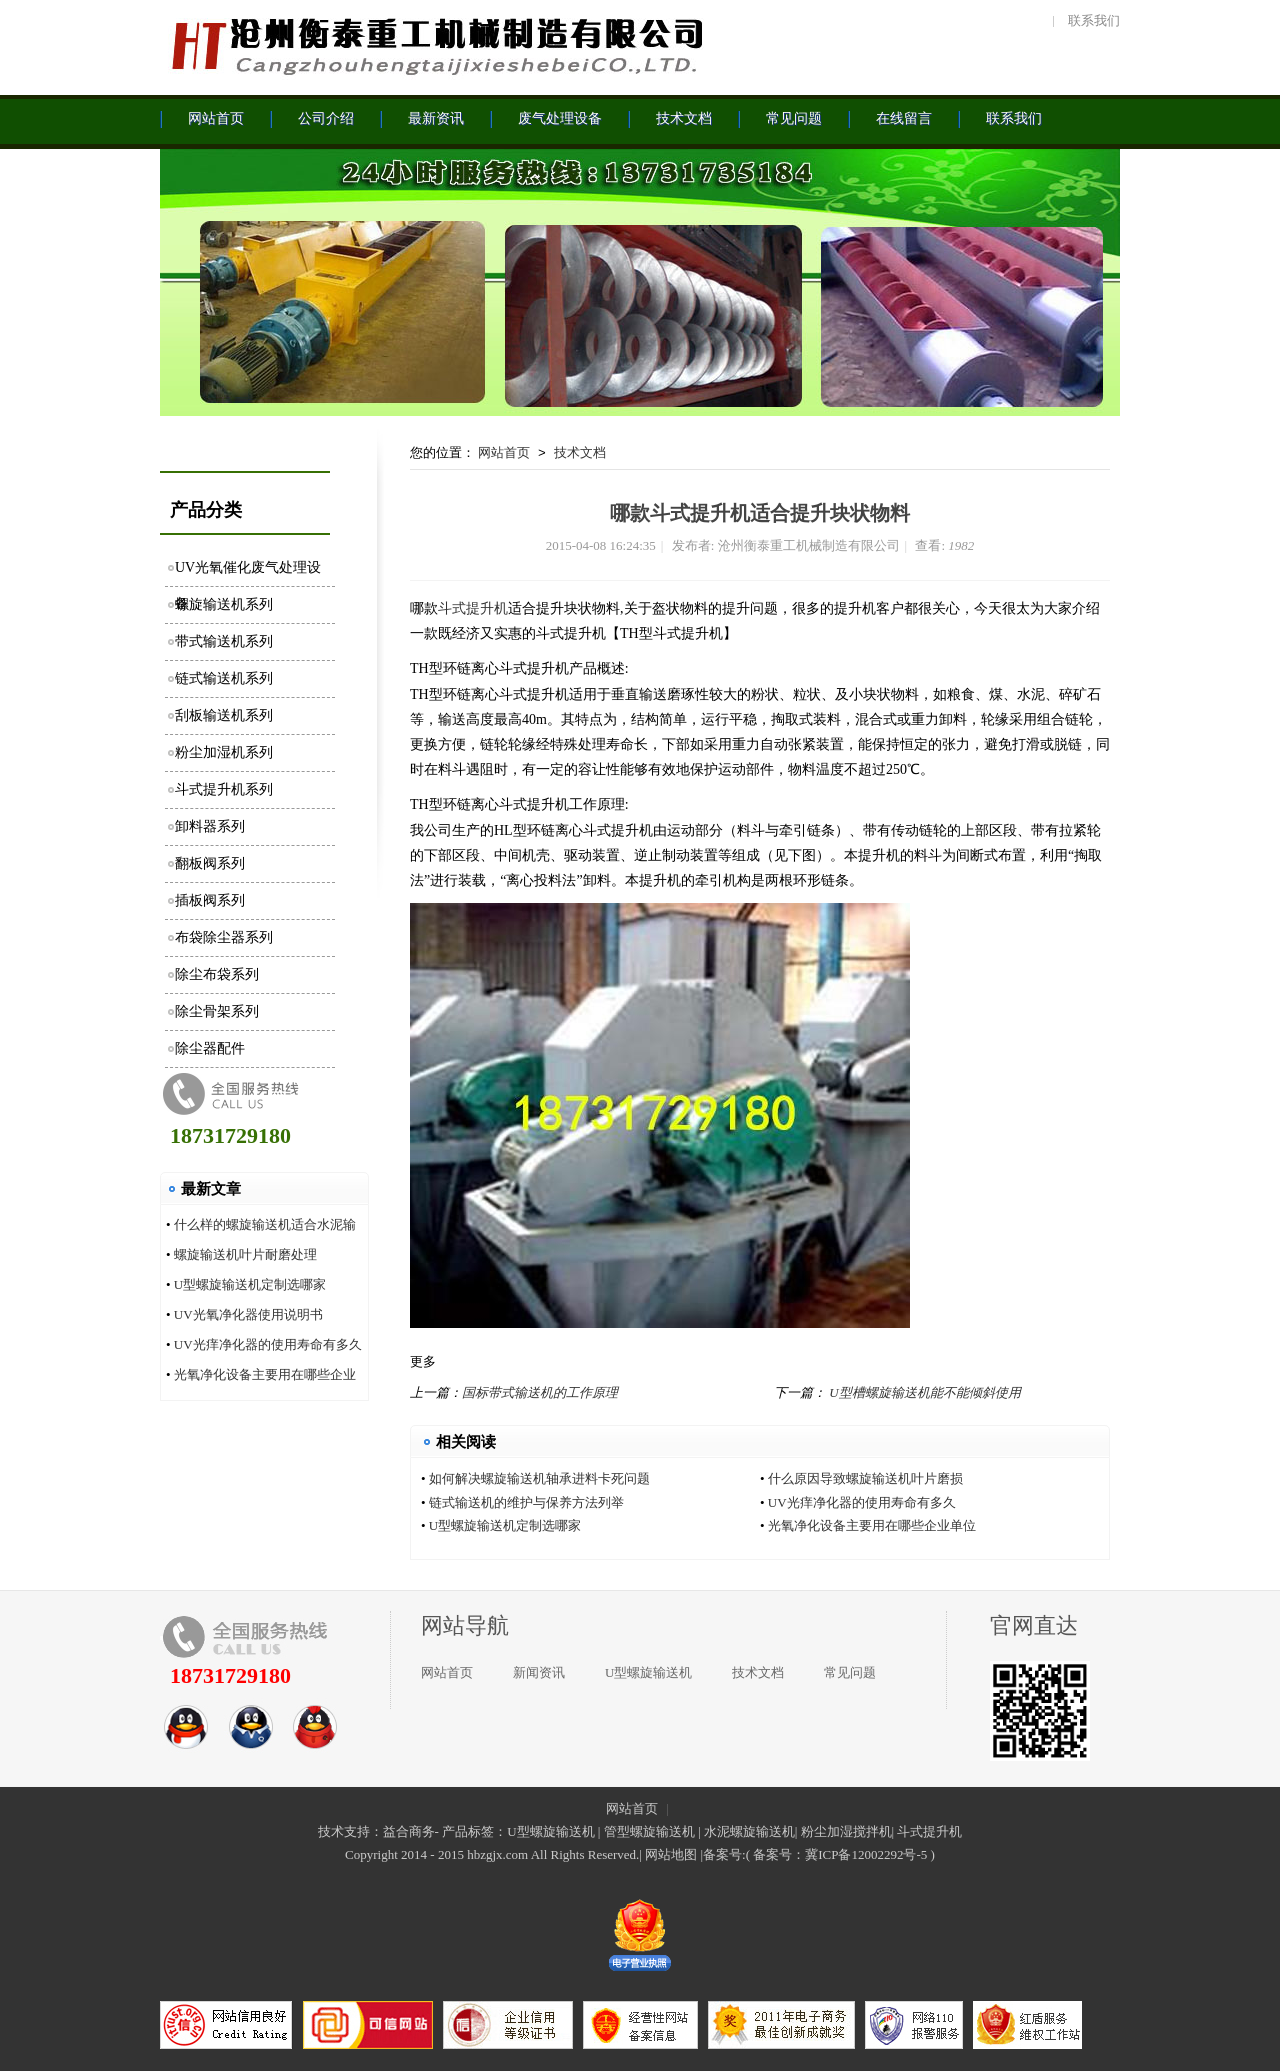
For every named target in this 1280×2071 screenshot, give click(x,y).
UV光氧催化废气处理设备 (248, 573)
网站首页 (504, 452)
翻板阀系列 (210, 863)
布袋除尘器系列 (224, 937)
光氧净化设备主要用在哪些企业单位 (872, 1525)
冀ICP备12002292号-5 (866, 1854)
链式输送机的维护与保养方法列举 (526, 1502)
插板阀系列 (210, 900)
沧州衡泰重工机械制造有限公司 (435, 45)
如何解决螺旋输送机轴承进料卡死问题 (539, 1478)
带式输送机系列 (224, 641)
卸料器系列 (210, 826)
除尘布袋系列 (217, 974)
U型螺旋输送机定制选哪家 (250, 1284)
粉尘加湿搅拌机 (846, 1831)
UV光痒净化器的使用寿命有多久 (268, 1344)
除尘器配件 (210, 1048)
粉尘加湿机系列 (224, 752)
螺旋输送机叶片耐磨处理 (245, 1254)
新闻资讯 (539, 1672)
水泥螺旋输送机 (749, 1831)
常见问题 (850, 1672)
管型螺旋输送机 (649, 1831)
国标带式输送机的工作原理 (540, 1392)
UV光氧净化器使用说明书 (248, 1314)
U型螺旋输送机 (648, 1672)
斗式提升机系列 (224, 789)
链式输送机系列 (224, 678)
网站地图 (671, 1854)
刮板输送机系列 (224, 715)
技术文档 (580, 452)
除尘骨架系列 (217, 1011)
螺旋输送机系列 (224, 604)
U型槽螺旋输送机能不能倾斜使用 (924, 1392)
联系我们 (1094, 20)
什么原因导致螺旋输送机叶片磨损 (865, 1478)
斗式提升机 (473, 608)
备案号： (779, 1854)
